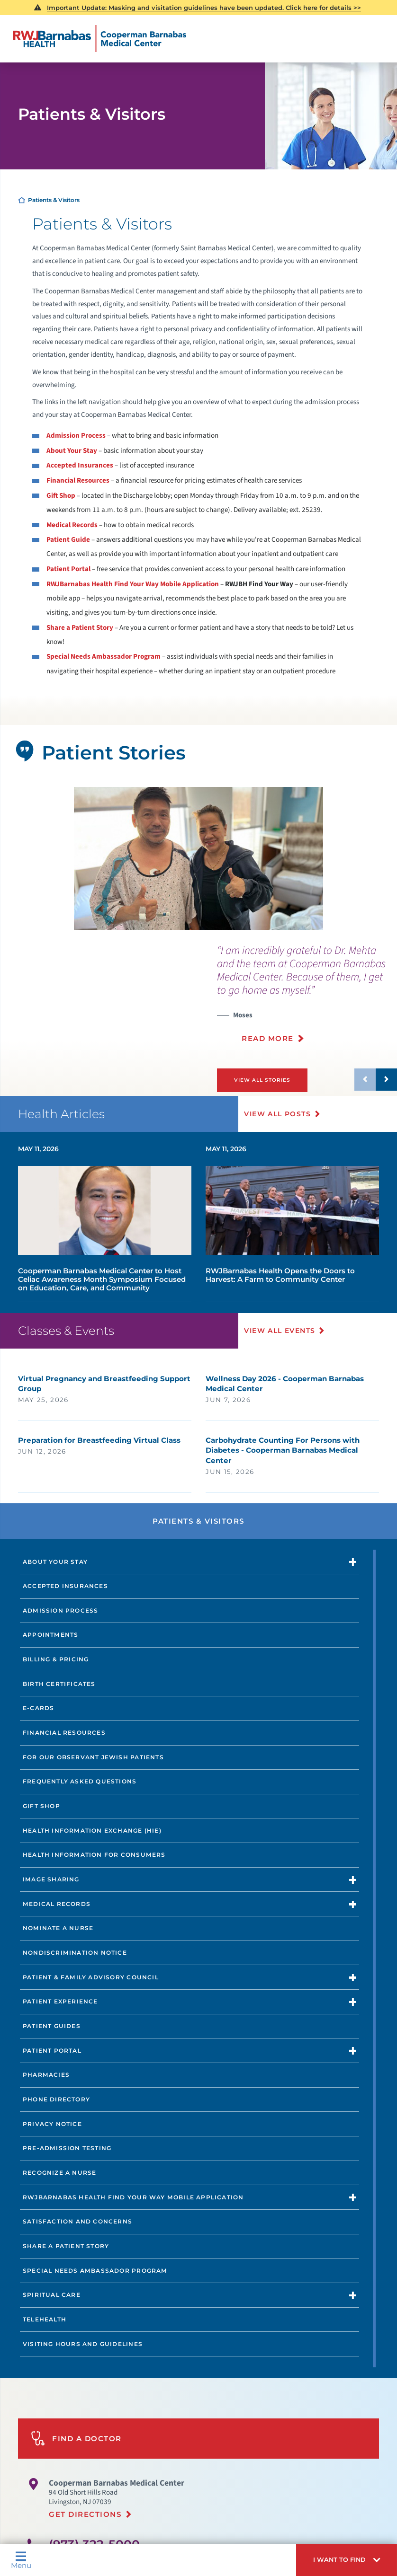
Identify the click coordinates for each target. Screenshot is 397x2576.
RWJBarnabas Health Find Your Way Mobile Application (132, 584)
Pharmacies (46, 2074)
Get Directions (85, 2513)
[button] (346, 2560)
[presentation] (307, 999)
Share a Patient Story (79, 628)
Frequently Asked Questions (79, 1781)
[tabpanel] (198, 858)
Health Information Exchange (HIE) (92, 1830)
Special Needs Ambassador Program (95, 2270)
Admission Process (76, 436)
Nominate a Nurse (58, 1928)
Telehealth (44, 2318)
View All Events (280, 1330)
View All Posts (278, 1113)
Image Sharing (51, 1878)
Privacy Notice (52, 2123)
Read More (268, 1038)
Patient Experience (60, 2001)
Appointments (50, 1634)
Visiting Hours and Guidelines (83, 2343)
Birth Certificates (59, 1683)
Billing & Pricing (56, 1659)
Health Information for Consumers (94, 1854)
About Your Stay (71, 451)
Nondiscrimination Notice (75, 1952)
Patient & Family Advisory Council (91, 1976)
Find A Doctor (76, 2438)
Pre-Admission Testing (67, 2148)
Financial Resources (77, 480)
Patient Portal (68, 569)
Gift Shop (60, 496)
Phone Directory (56, 2098)
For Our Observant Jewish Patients (93, 1756)
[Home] (99, 39)
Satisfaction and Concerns (77, 2221)
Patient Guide (68, 540)
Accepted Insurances (79, 465)
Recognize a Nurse (60, 2172)
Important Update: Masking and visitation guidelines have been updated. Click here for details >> (204, 7)
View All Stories (262, 1080)
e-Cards (38, 1707)
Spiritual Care (52, 2294)
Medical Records (72, 525)
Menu (21, 2560)
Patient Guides (52, 2025)
